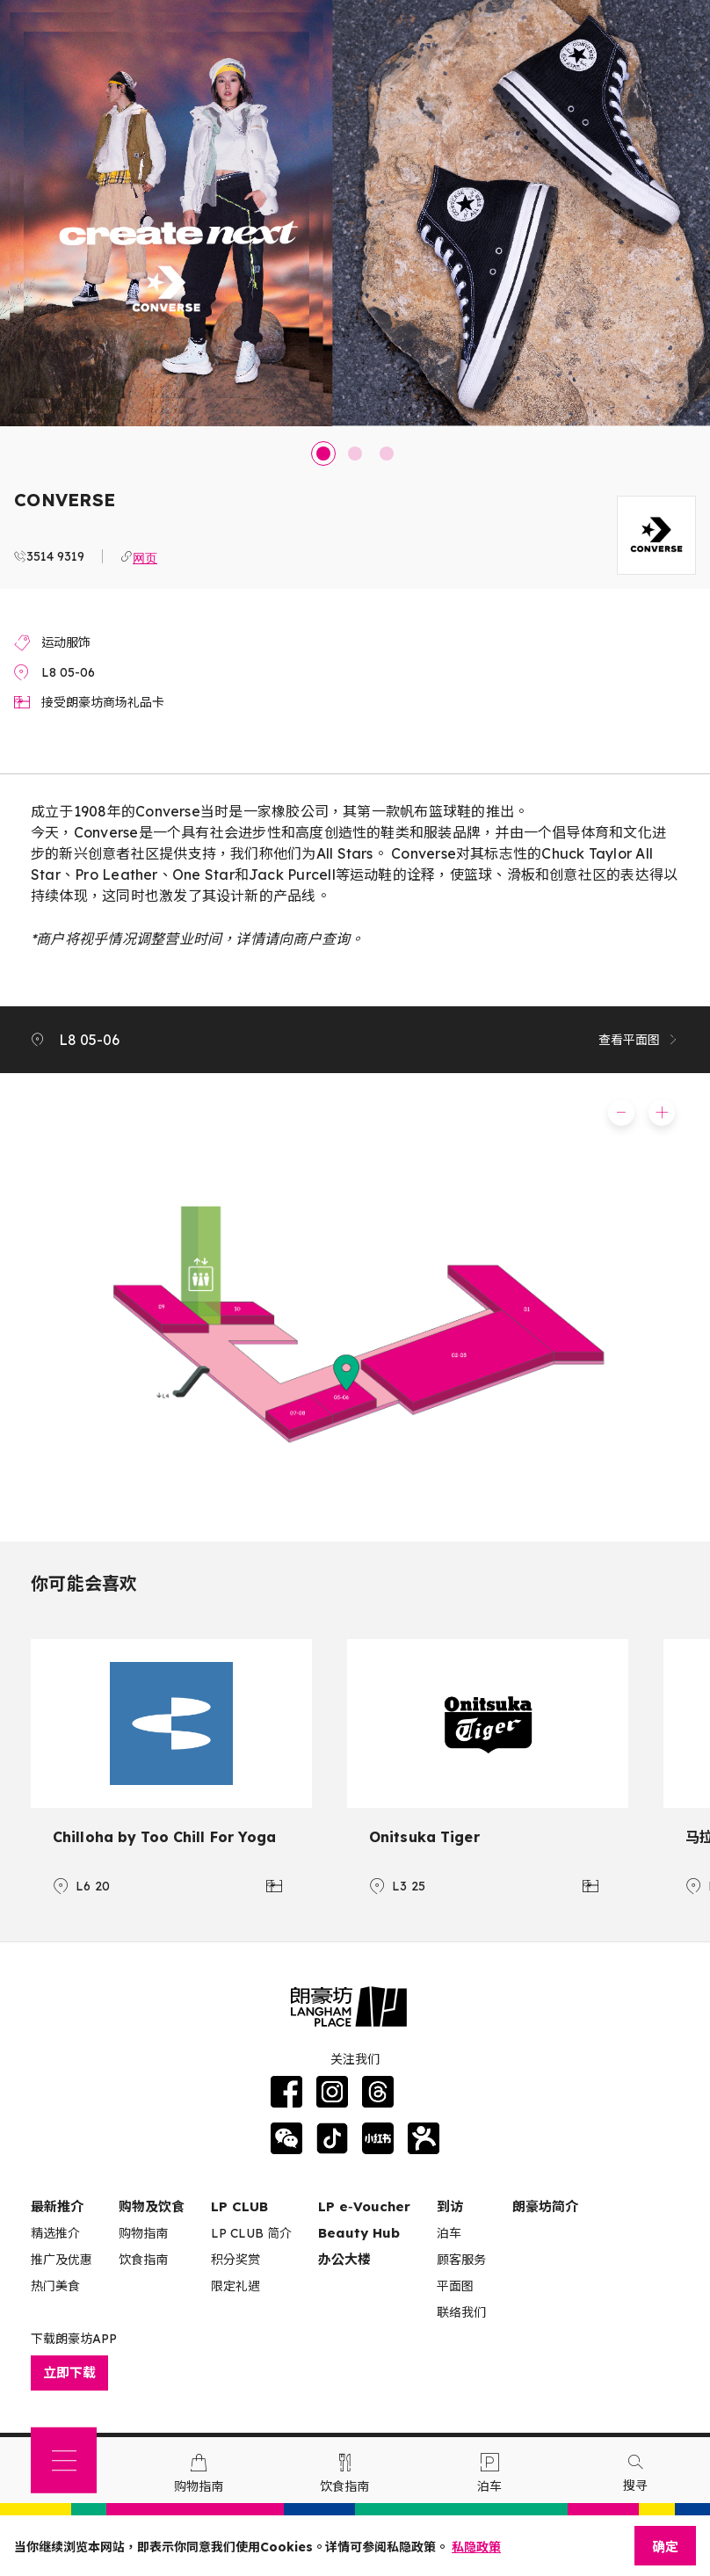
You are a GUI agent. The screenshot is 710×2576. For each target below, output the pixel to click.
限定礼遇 (235, 2286)
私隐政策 (476, 2547)
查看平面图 (638, 1040)
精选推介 (55, 2233)
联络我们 (461, 2312)
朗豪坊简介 (545, 2206)
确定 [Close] (665, 2546)
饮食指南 (143, 2260)
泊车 (449, 2233)
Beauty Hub (359, 2232)
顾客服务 (461, 2260)
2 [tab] (355, 453)
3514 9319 (55, 556)
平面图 (455, 2286)
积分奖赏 (235, 2260)
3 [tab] (386, 453)
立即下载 (69, 2372)
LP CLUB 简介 (251, 2233)
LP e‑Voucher (364, 2206)
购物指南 (143, 2233)
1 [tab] (323, 453)
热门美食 (55, 2286)
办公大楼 (344, 2259)
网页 (145, 556)
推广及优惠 (61, 2260)
